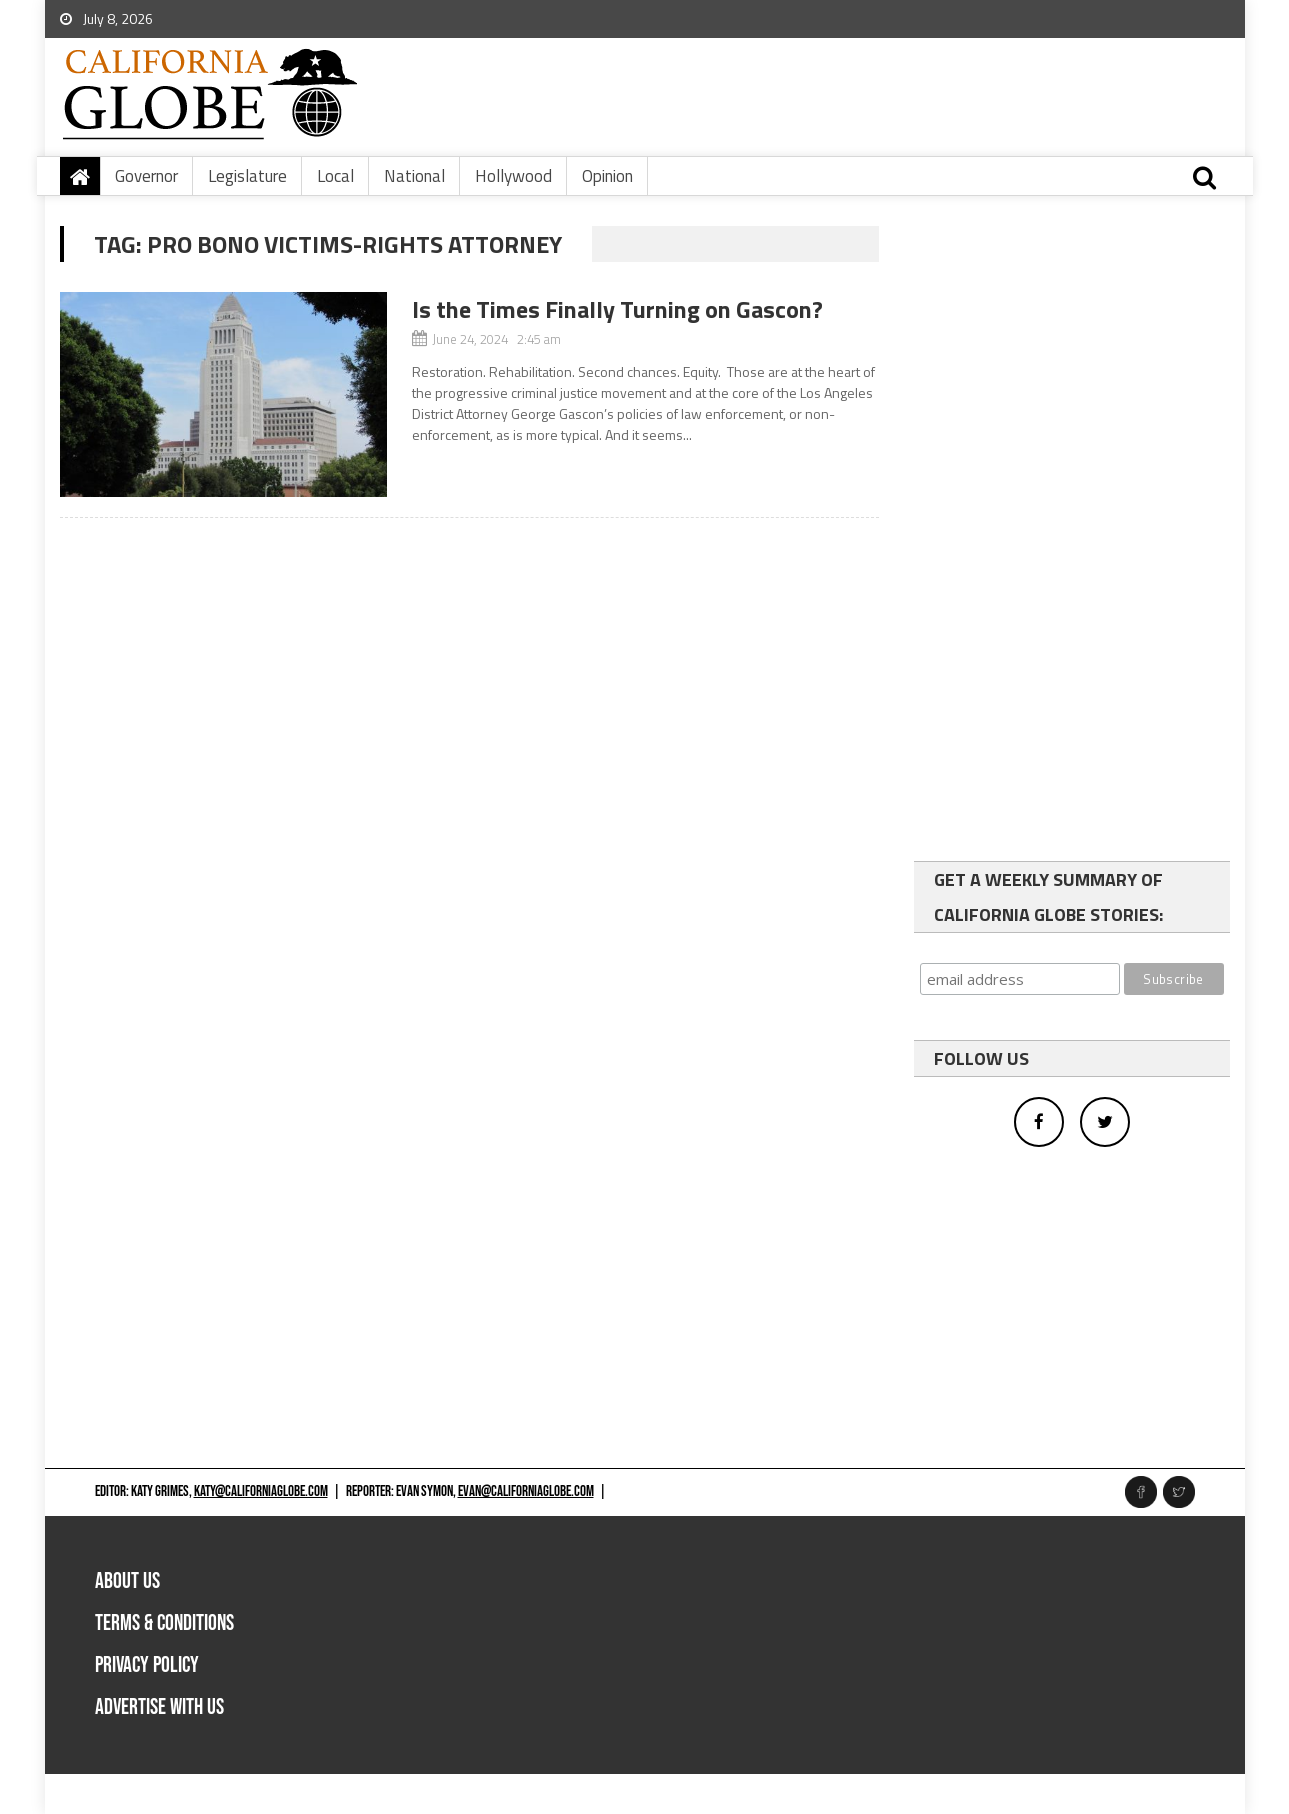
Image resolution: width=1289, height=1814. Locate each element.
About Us (127, 1581)
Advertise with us (159, 1707)
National (414, 176)
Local (335, 176)
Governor (146, 176)
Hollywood (513, 176)
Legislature (247, 176)
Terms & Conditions (164, 1623)
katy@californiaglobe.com (261, 1491)
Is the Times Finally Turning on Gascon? (617, 309)
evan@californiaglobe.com (526, 1491)
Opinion (607, 176)
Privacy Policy (147, 1665)
